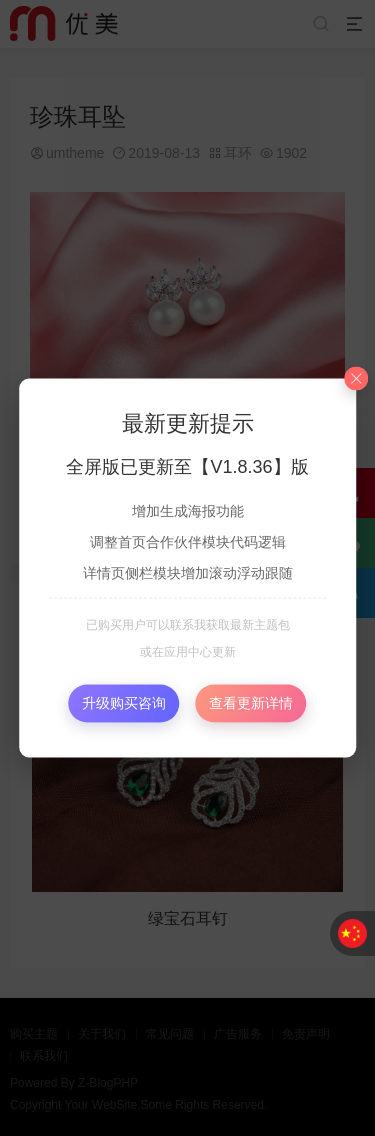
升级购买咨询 (124, 703)
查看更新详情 (251, 703)
